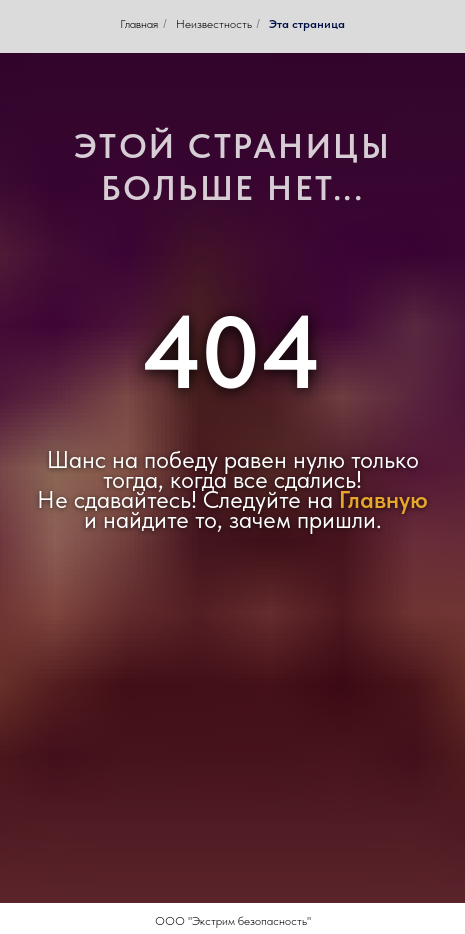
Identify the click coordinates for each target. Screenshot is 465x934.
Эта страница (307, 24)
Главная (139, 24)
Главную (383, 499)
